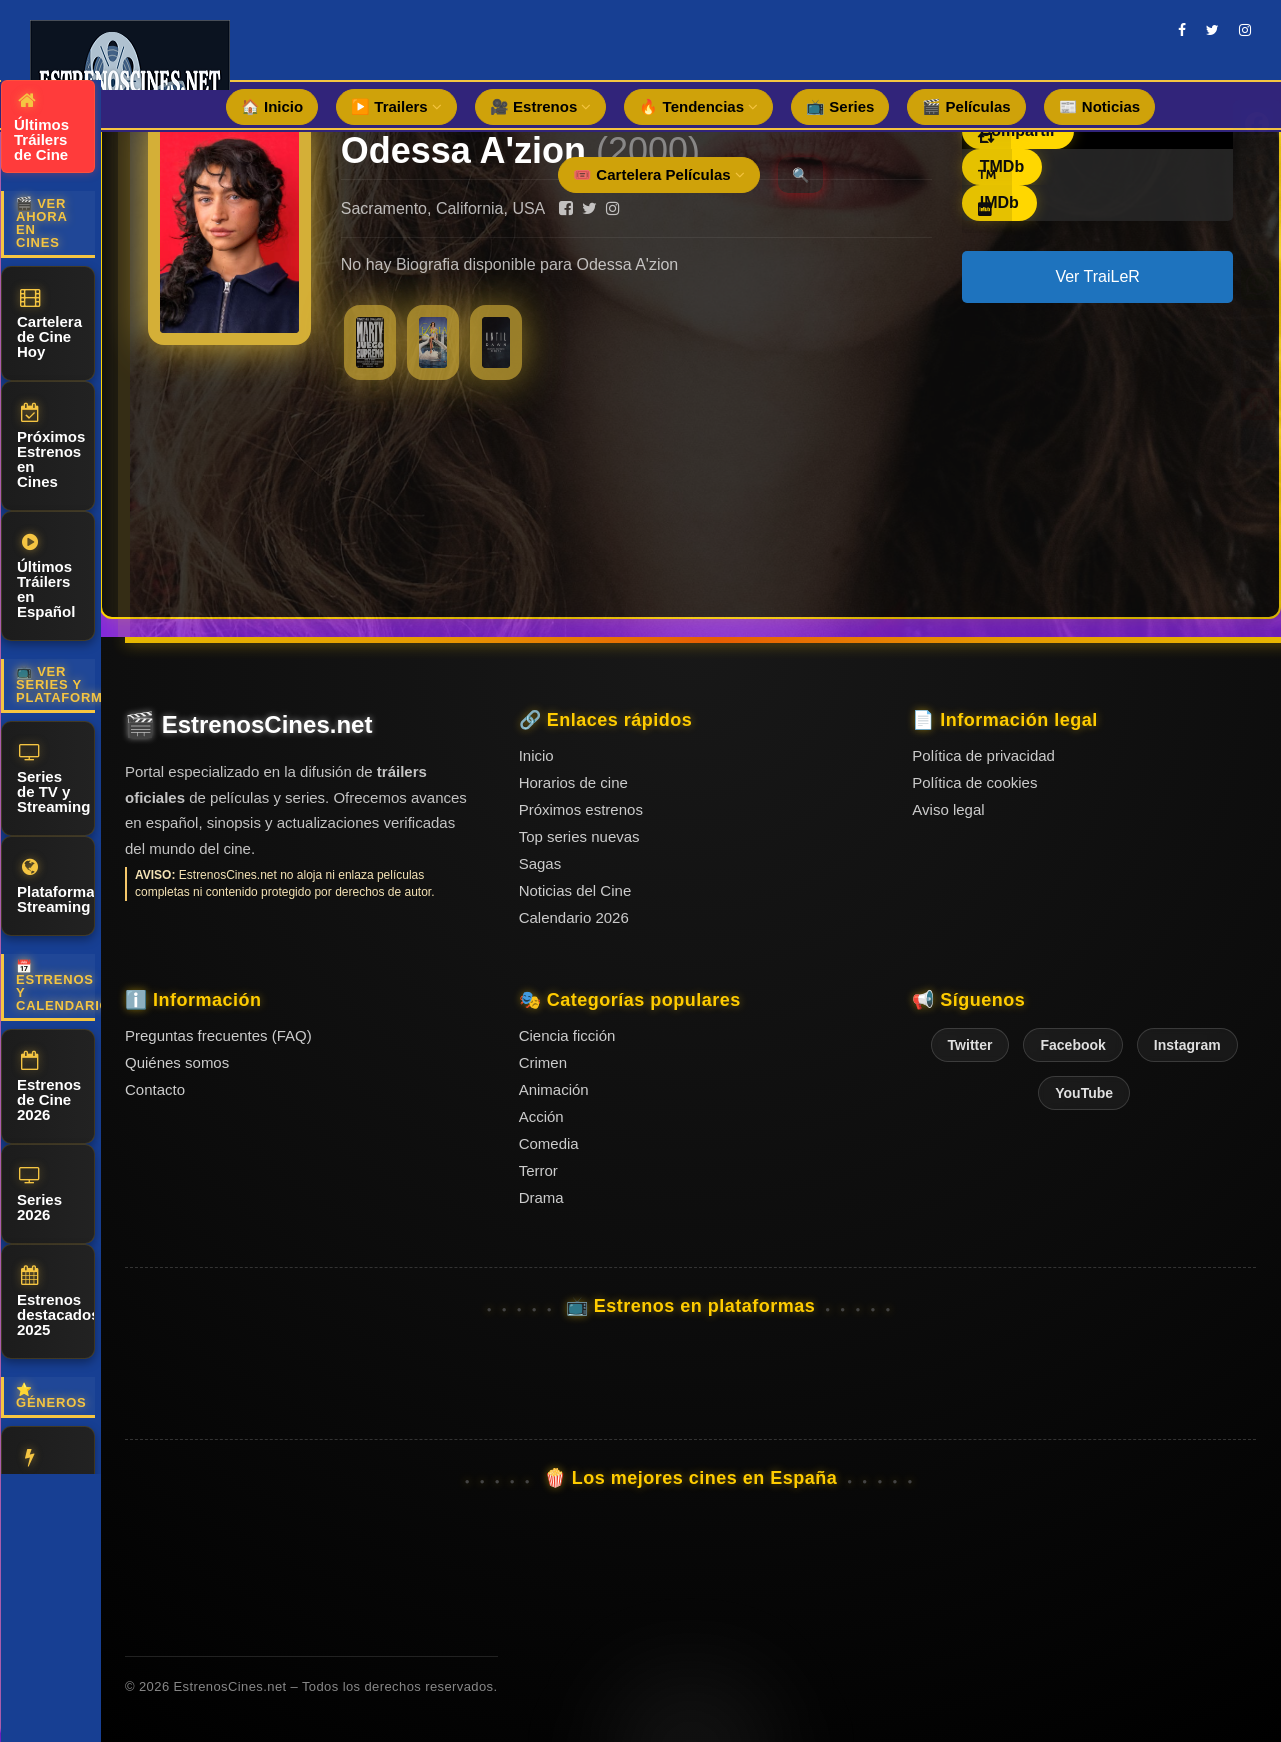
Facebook (1072, 1045)
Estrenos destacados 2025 (56, 1302)
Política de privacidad (983, 755)
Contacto (155, 1089)
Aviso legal (948, 809)
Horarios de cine (573, 782)
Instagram (1187, 1045)
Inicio (536, 755)
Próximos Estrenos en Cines (51, 446)
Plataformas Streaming (56, 886)
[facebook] (1182, 30)
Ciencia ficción (567, 1035)
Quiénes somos (177, 1062)
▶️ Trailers (396, 106)
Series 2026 (39, 1194)
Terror (538, 1170)
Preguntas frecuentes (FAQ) (218, 1035)
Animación (554, 1089)
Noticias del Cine (575, 890)
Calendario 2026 (574, 917)
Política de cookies (974, 782)
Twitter (970, 1045)
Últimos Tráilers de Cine (41, 127)
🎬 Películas (966, 106)
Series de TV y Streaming (53, 779)
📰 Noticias (1100, 106)
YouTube (1084, 1093)
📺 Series (840, 106)
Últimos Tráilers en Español (46, 576)
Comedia (549, 1143)
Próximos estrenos (581, 809)
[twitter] (1212, 30)
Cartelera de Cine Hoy (49, 324)
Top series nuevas (579, 836)
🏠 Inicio (272, 106)
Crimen (543, 1062)
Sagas (540, 863)
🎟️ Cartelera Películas (659, 174)
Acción (42, 1469)
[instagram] (1245, 30)
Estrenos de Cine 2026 (49, 1087)
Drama (541, 1197)
